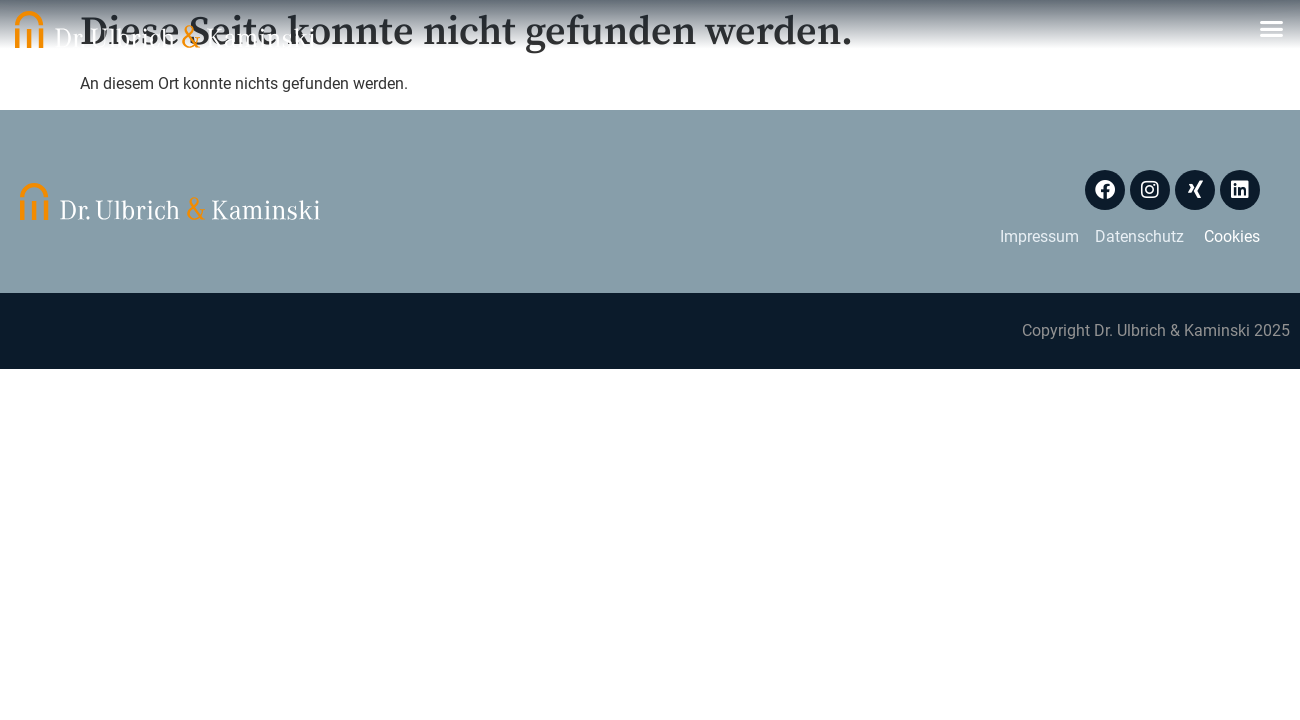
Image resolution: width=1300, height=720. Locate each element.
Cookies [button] (1232, 236)
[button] (1272, 29)
